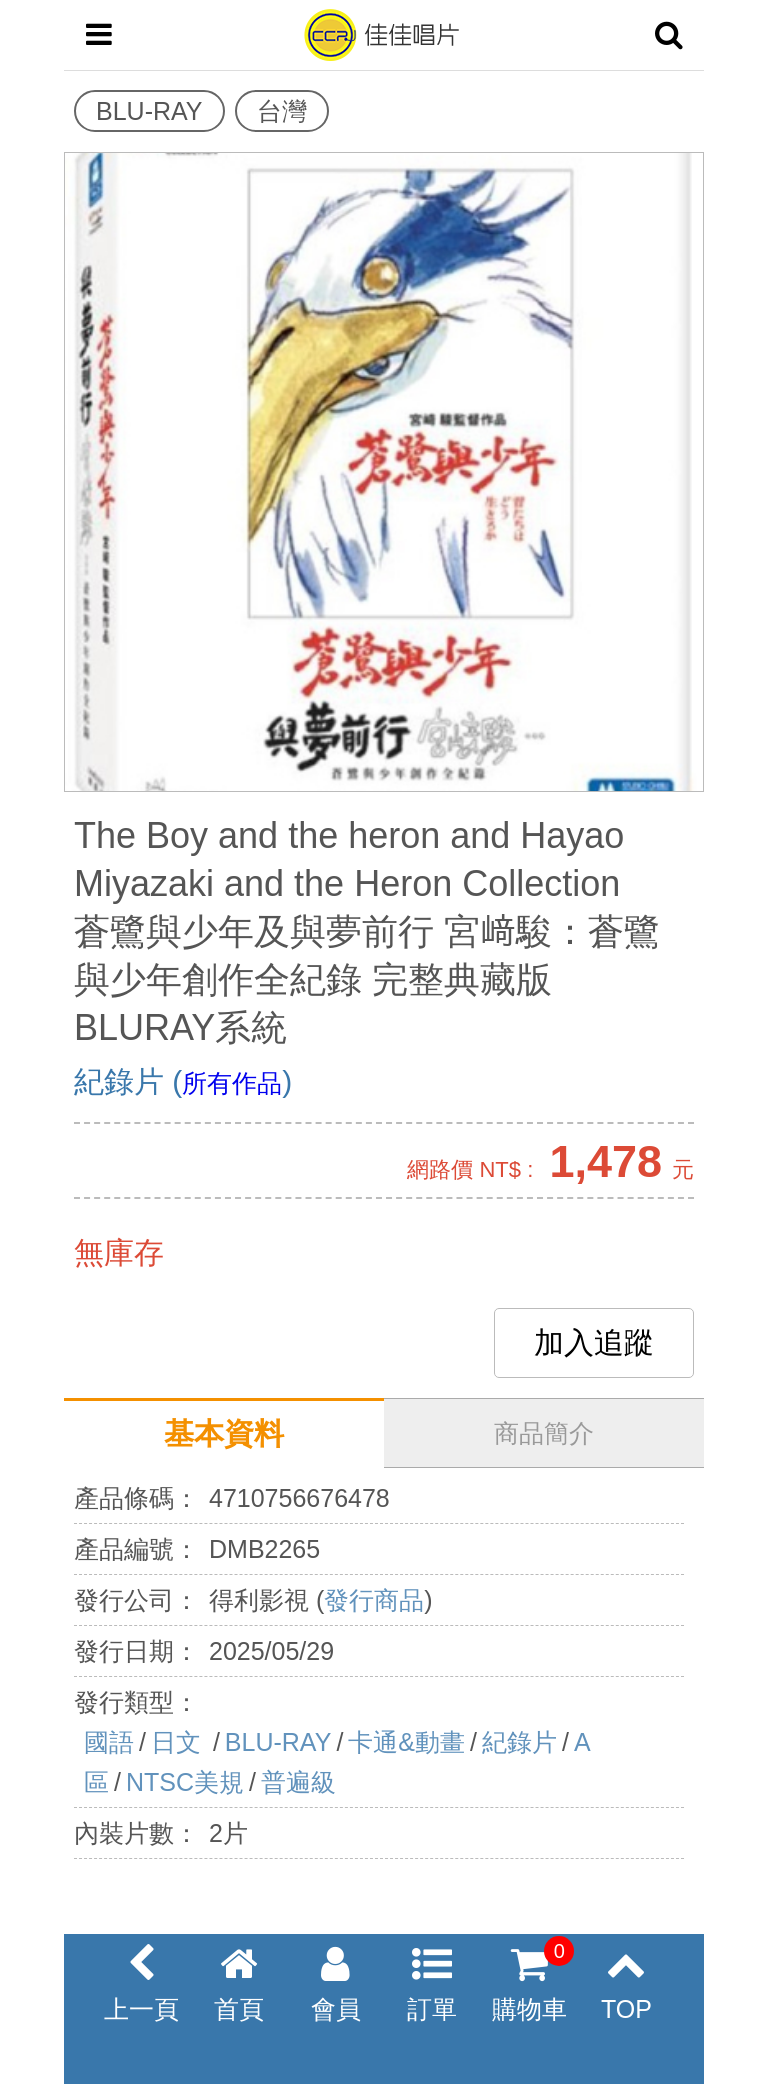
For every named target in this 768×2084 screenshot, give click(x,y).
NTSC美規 (185, 1782)
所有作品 (232, 1083)
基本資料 (224, 1433)
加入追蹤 (594, 1342)
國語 (109, 1742)
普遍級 (298, 1782)
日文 (179, 1742)
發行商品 (374, 1600)
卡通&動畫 (406, 1742)
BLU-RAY (278, 1742)
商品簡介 (544, 1433)
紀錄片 (519, 1742)
